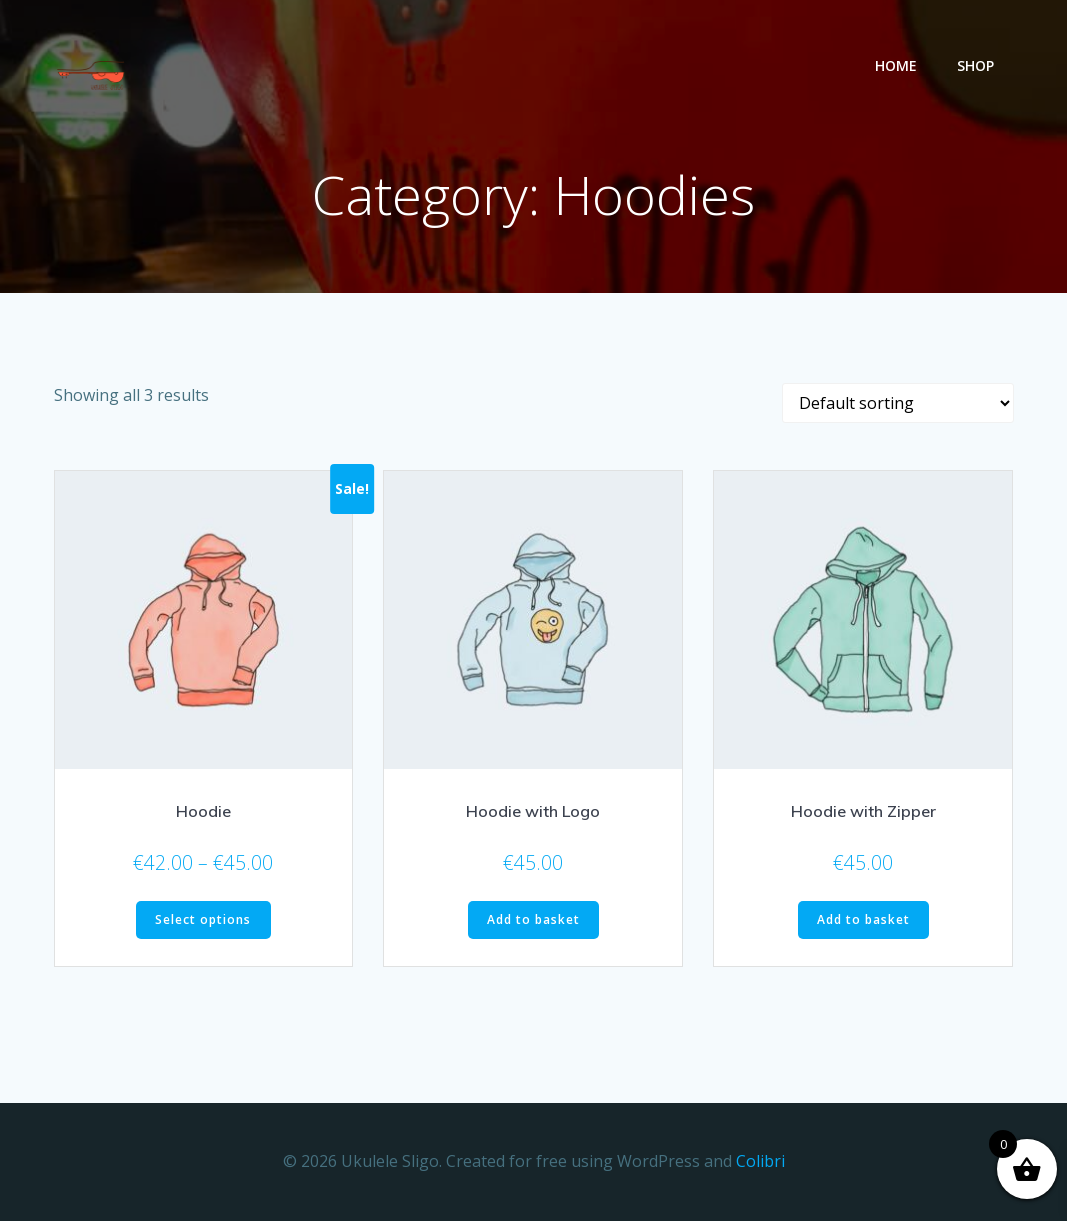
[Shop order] (898, 403)
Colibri (760, 1161)
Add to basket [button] (533, 919)
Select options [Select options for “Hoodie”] (203, 919)
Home (896, 65)
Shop (975, 65)
